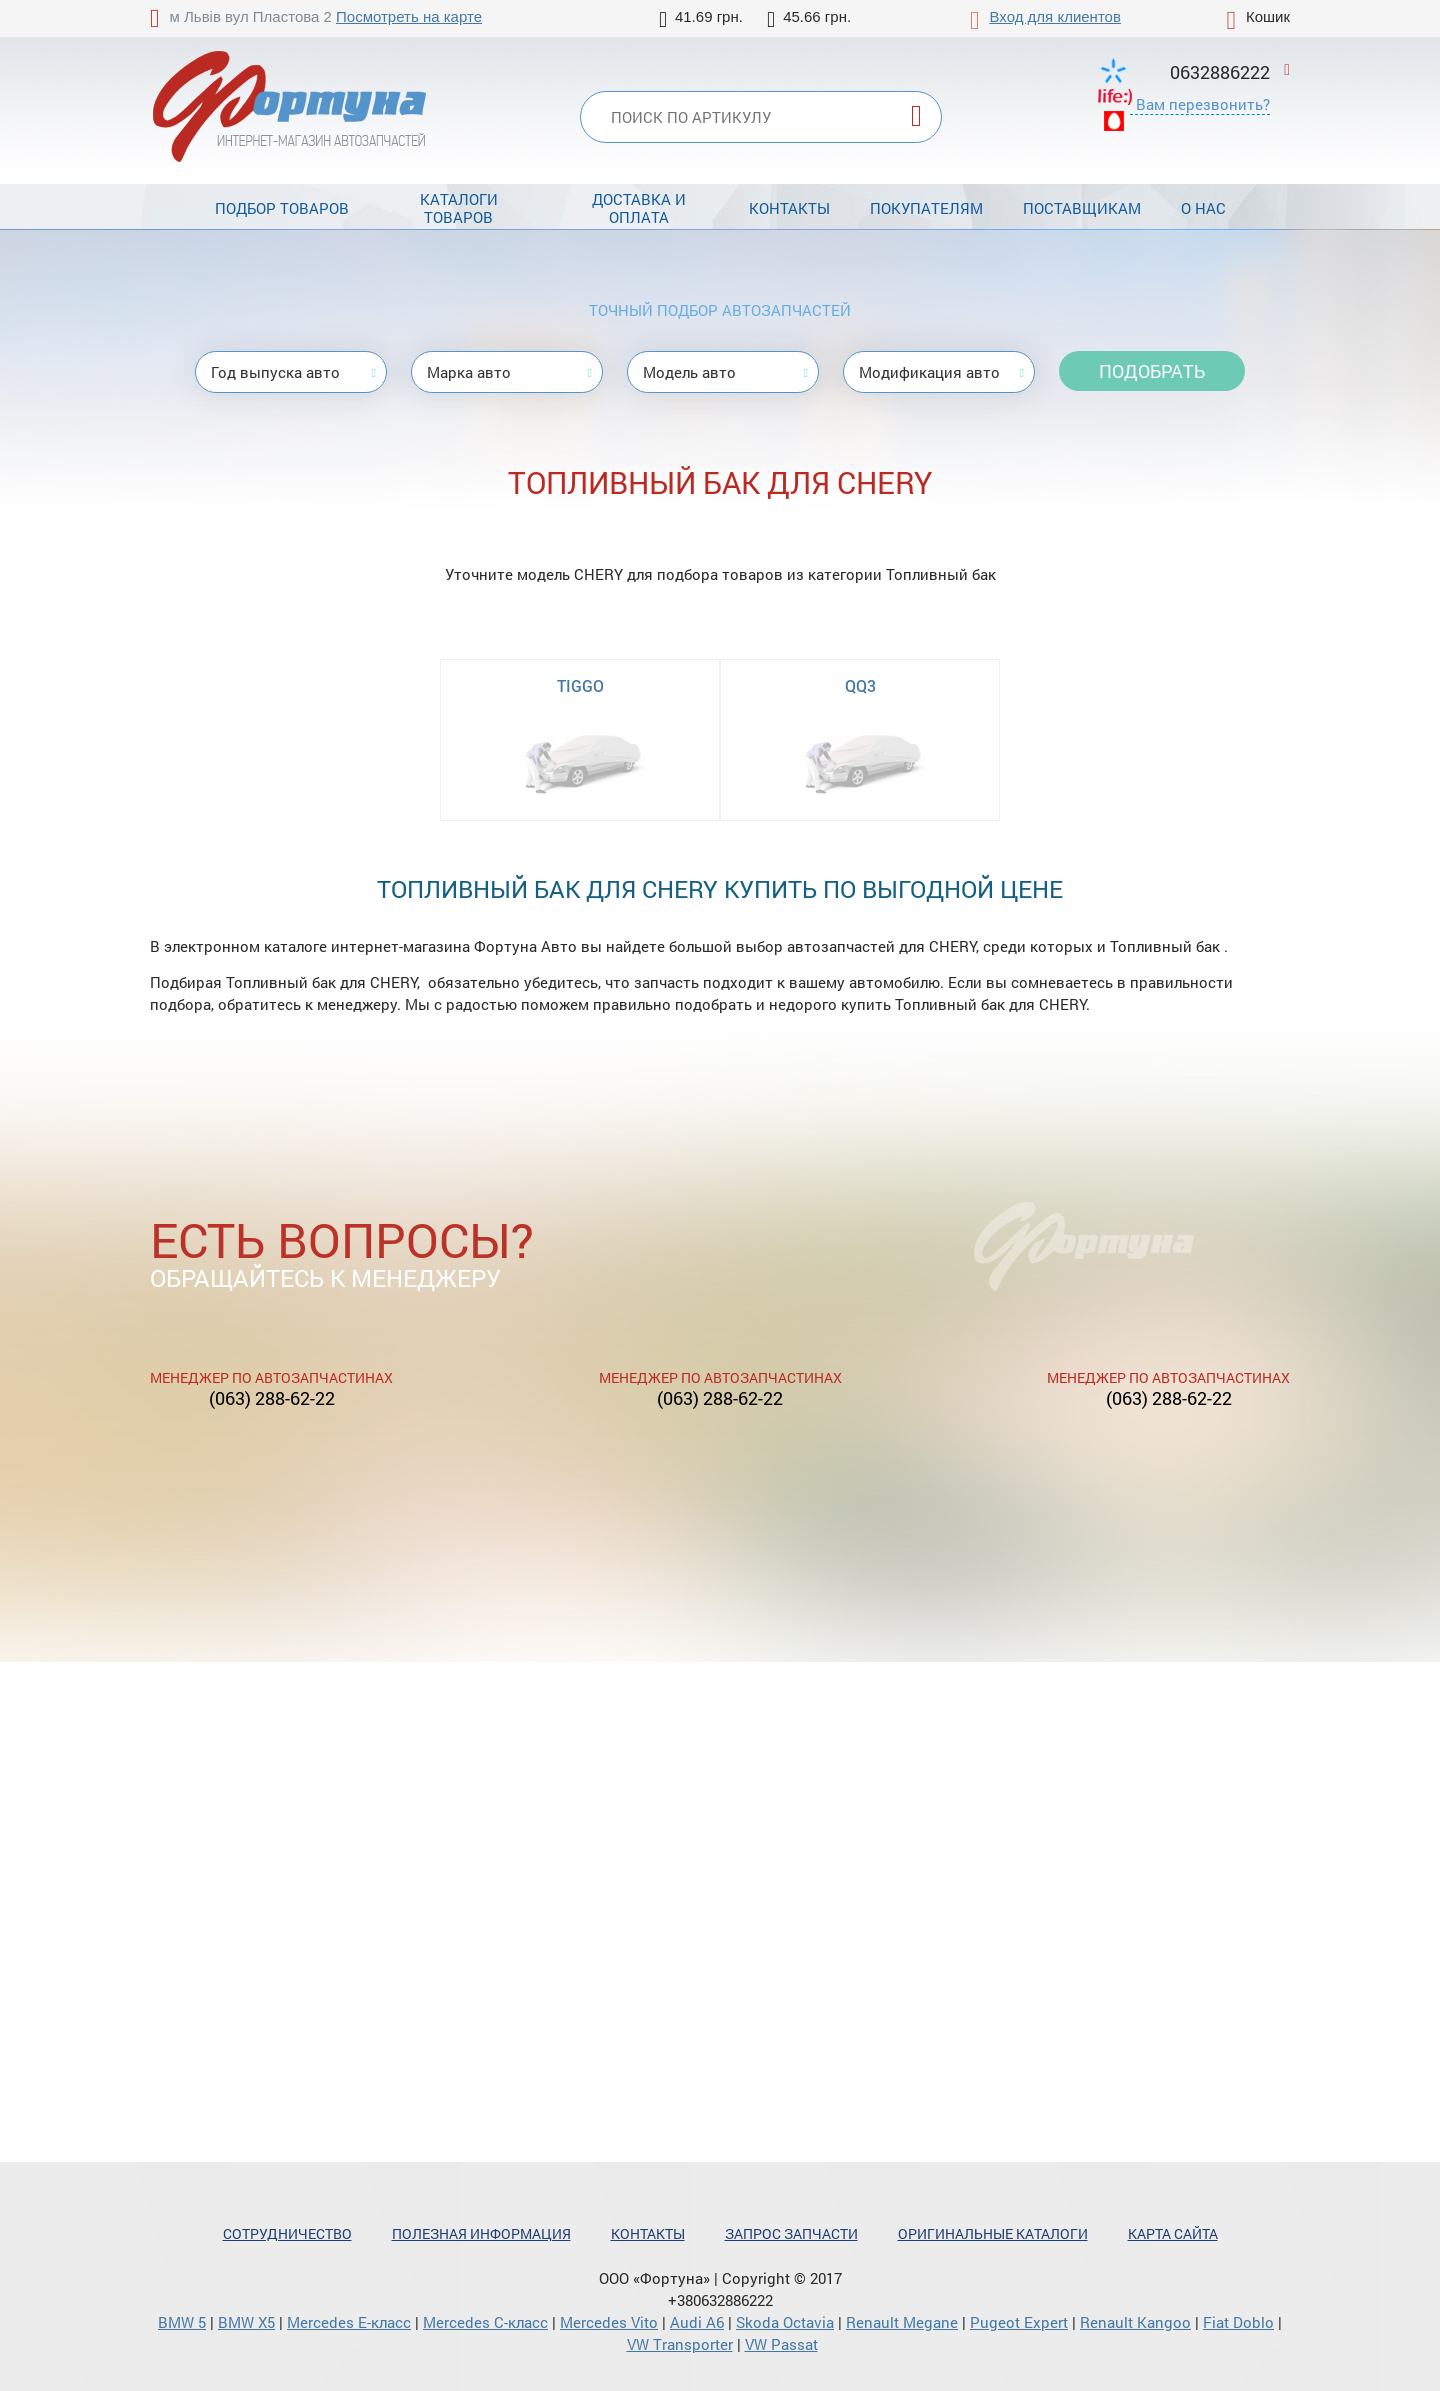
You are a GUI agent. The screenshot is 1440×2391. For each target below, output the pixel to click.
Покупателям (926, 208)
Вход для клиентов (1055, 16)
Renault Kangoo (1135, 2322)
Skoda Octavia (785, 2322)
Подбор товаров (282, 208)
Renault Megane (902, 2322)
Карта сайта (1173, 2233)
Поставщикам (1082, 208)
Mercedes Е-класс (349, 2322)
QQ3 (860, 685)
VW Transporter (680, 2344)
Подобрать (1152, 371)
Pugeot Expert (1019, 2322)
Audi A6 (697, 2322)
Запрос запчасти (791, 2233)
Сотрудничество (287, 2233)
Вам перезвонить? (1203, 104)
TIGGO (580, 685)
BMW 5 (182, 2322)
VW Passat (781, 2344)
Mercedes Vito (609, 2322)
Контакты (789, 208)
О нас (1203, 208)
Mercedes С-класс (485, 2322)
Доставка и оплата (639, 208)
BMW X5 (246, 2322)
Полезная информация (481, 2233)
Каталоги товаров (459, 208)
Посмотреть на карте (409, 16)
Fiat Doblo (1238, 2322)
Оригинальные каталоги (993, 2233)
